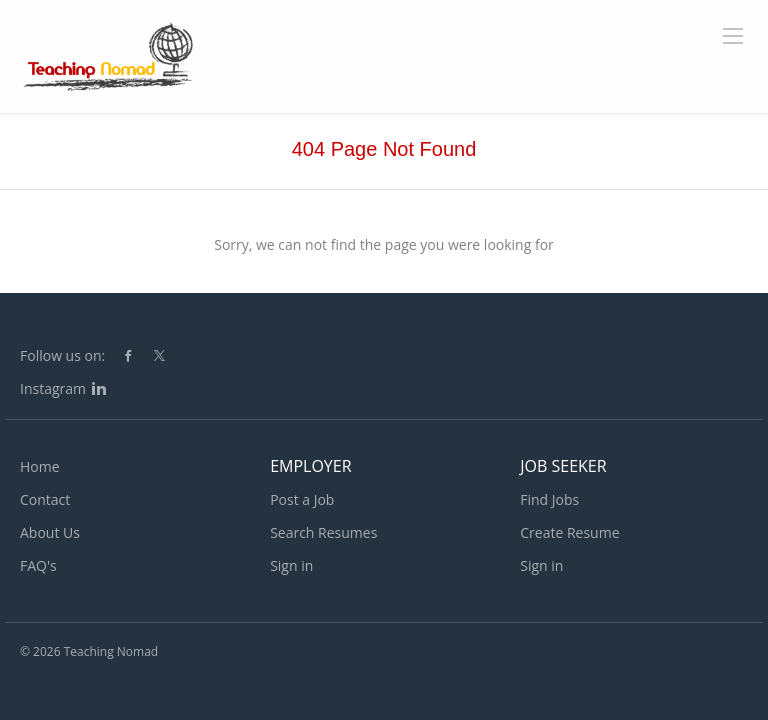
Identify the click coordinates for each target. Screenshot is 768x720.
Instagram (53, 388)
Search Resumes (323, 532)
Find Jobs (549, 499)
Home (40, 466)
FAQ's (38, 565)
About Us (50, 532)
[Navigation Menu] (733, 36)
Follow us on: (62, 355)
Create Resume (569, 532)
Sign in (291, 565)
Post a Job (302, 499)
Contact (45, 499)
